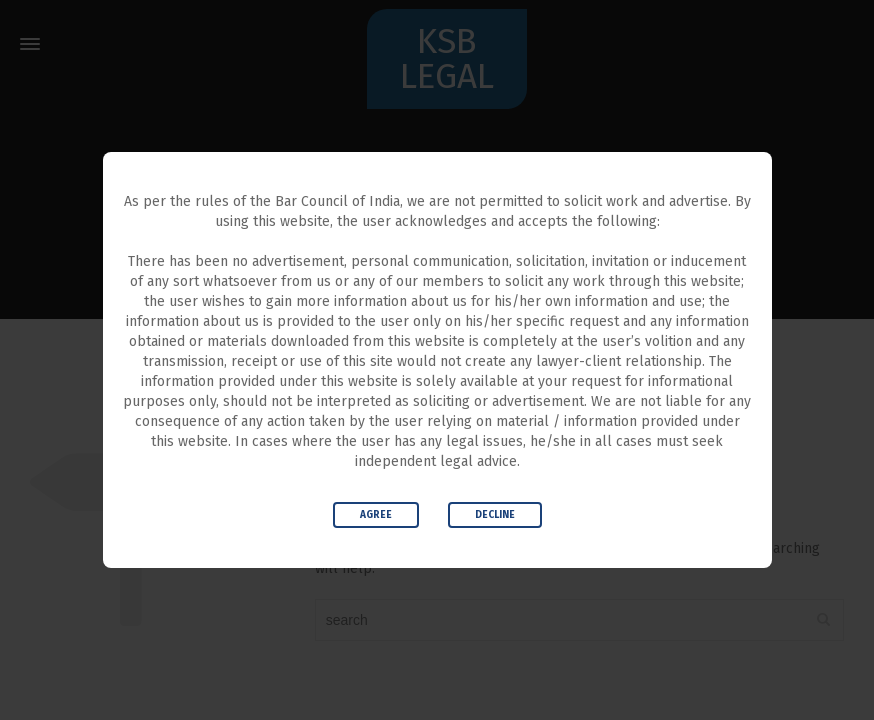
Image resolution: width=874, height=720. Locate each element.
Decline (495, 515)
